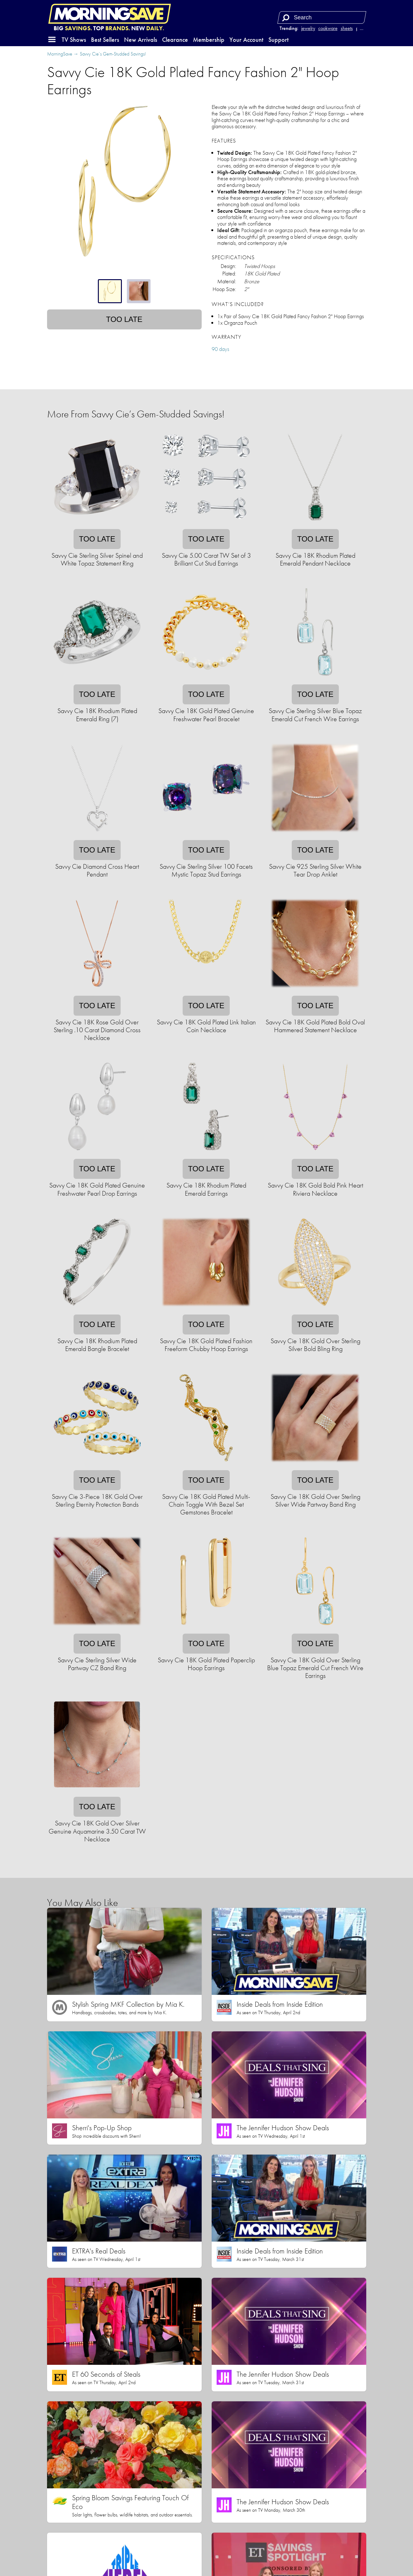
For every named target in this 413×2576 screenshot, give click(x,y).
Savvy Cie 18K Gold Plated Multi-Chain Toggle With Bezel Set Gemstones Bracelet (206, 1504)
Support (278, 40)
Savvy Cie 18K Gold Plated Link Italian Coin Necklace (206, 1026)
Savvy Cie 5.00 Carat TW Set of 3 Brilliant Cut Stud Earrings (206, 559)
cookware (328, 28)
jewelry (308, 28)
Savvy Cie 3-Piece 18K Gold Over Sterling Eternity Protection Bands (97, 1500)
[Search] (285, 17)
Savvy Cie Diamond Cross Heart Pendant (97, 870)
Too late (124, 319)
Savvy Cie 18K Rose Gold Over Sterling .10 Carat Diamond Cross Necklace (97, 1030)
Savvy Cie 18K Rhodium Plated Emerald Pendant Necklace (315, 559)
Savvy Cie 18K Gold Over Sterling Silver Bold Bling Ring (315, 1344)
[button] (52, 39)
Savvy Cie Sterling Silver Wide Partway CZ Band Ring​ (97, 1663)
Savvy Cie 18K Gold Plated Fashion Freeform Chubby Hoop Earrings (206, 1344)
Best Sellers (105, 40)
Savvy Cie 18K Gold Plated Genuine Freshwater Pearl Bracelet (206, 714)
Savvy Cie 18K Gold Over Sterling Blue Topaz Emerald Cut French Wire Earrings (315, 1667)
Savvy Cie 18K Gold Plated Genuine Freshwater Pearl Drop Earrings (97, 1189)
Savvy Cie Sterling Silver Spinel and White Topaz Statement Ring (97, 559)
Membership (208, 40)
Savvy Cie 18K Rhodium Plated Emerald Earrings (206, 1189)
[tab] (110, 291)
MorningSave (59, 54)
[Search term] (323, 17)
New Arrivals (140, 40)
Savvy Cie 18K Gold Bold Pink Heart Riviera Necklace (315, 1189)
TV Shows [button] (74, 40)
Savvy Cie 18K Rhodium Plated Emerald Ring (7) (97, 714)
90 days (220, 348)
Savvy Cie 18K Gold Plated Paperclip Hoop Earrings (206, 1663)
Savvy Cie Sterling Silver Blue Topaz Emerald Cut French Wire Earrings (315, 714)
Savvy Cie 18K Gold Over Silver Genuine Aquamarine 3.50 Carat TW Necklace (97, 1831)
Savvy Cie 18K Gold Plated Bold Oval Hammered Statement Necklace (315, 1026)
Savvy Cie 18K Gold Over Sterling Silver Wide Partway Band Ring (315, 1500)
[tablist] (124, 291)
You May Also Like (82, 1902)
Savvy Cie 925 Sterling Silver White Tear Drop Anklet (315, 870)
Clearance (175, 40)
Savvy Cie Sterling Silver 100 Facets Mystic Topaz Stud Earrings (206, 870)
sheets (347, 28)
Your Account (246, 40)
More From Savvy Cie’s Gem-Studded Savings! (135, 414)
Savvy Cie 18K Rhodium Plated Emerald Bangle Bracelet (97, 1344)
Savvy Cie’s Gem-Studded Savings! (113, 54)
